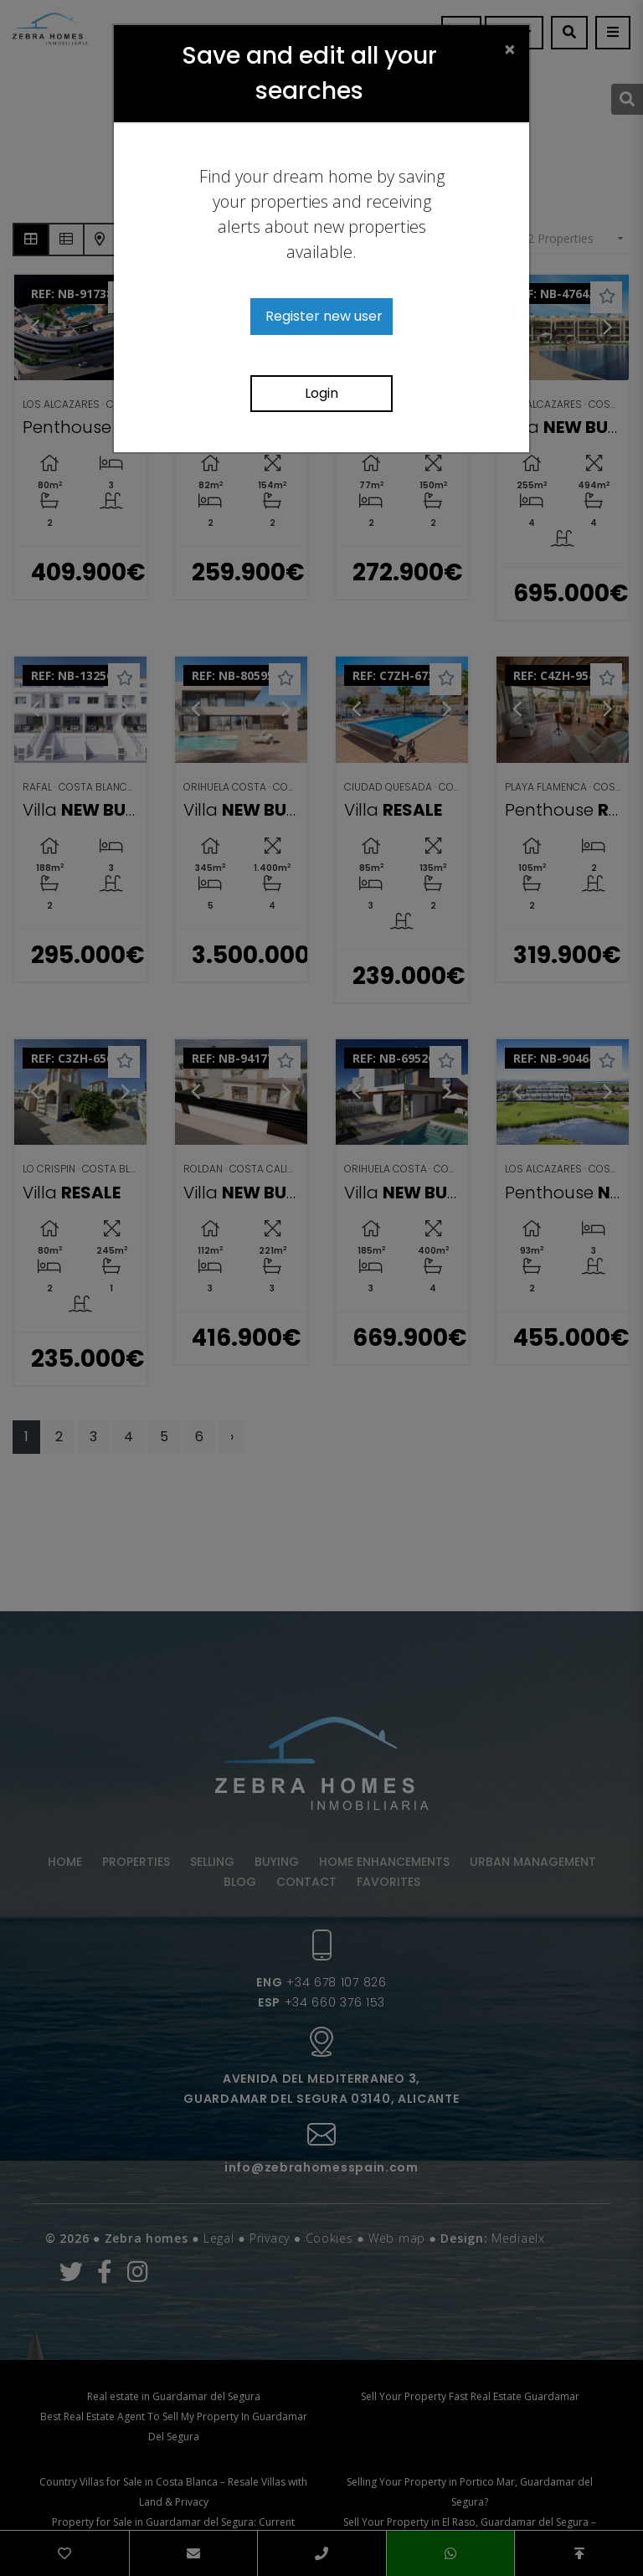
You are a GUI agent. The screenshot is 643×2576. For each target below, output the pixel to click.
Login (321, 393)
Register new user (324, 316)
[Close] (510, 48)
